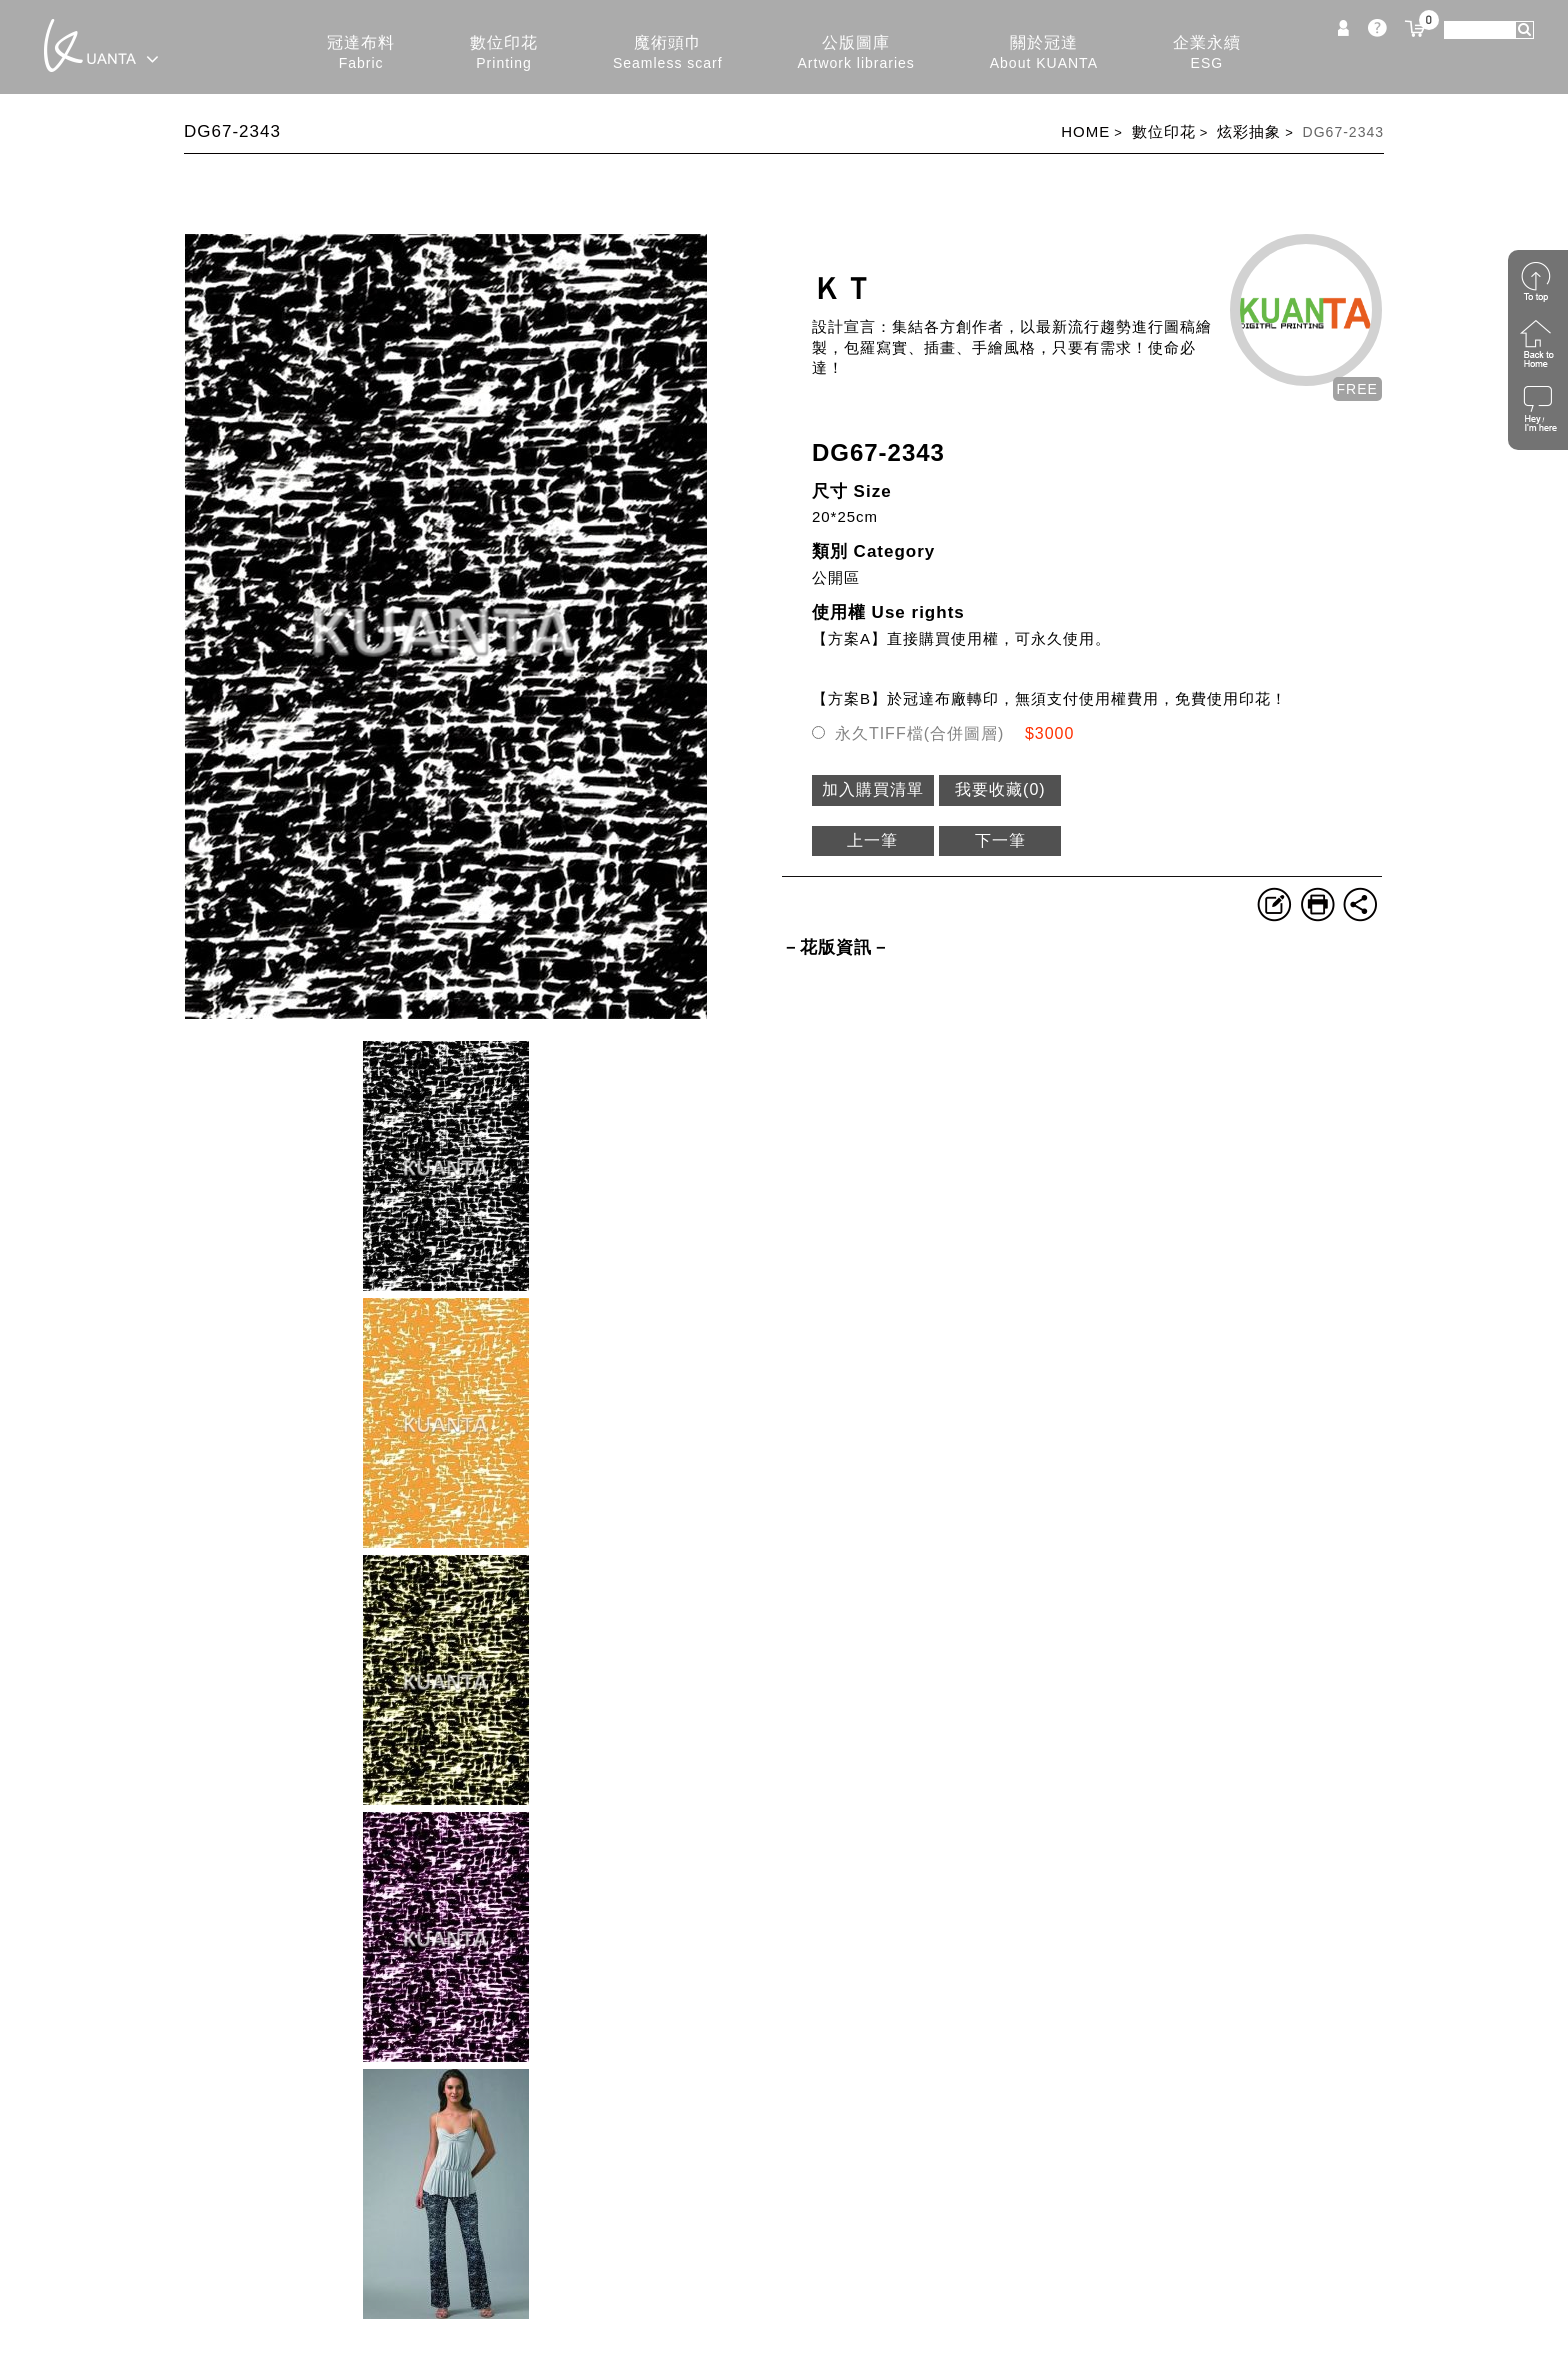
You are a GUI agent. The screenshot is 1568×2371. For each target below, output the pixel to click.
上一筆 (872, 840)
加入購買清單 (873, 789)
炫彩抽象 (1249, 131)
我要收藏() (1000, 789)
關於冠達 (1044, 53)
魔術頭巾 (668, 53)
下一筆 (1000, 840)
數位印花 (504, 53)
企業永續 (1207, 53)
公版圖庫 (856, 53)
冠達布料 (361, 53)
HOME (1085, 131)
